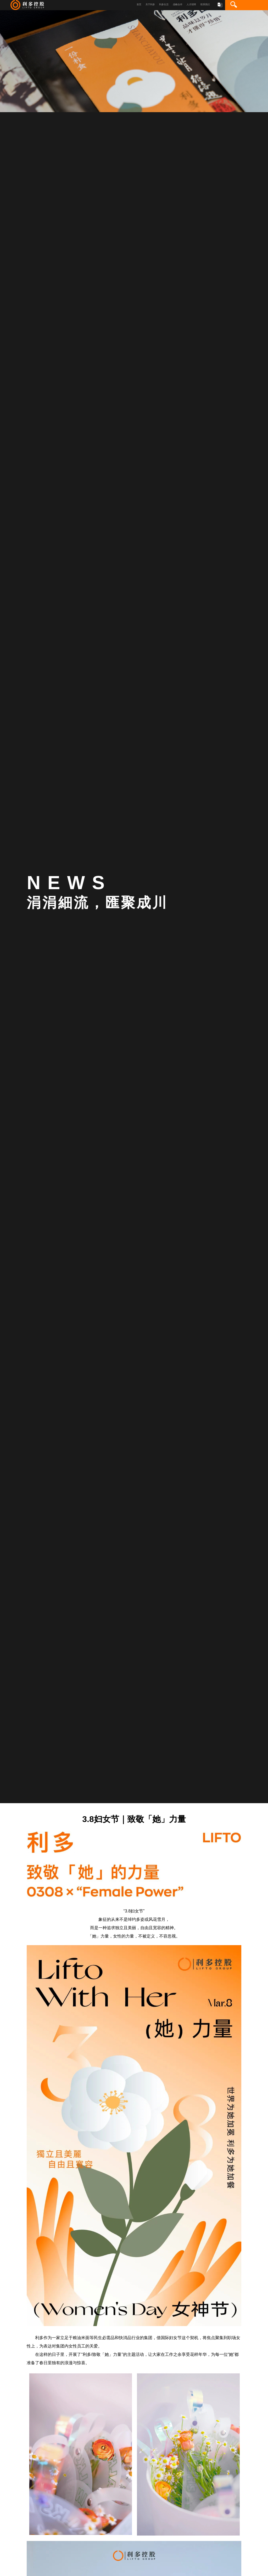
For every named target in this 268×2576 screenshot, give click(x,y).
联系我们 (205, 4)
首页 (139, 4)
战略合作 (177, 4)
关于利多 (150, 4)
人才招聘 (191, 4)
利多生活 (164, 4)
